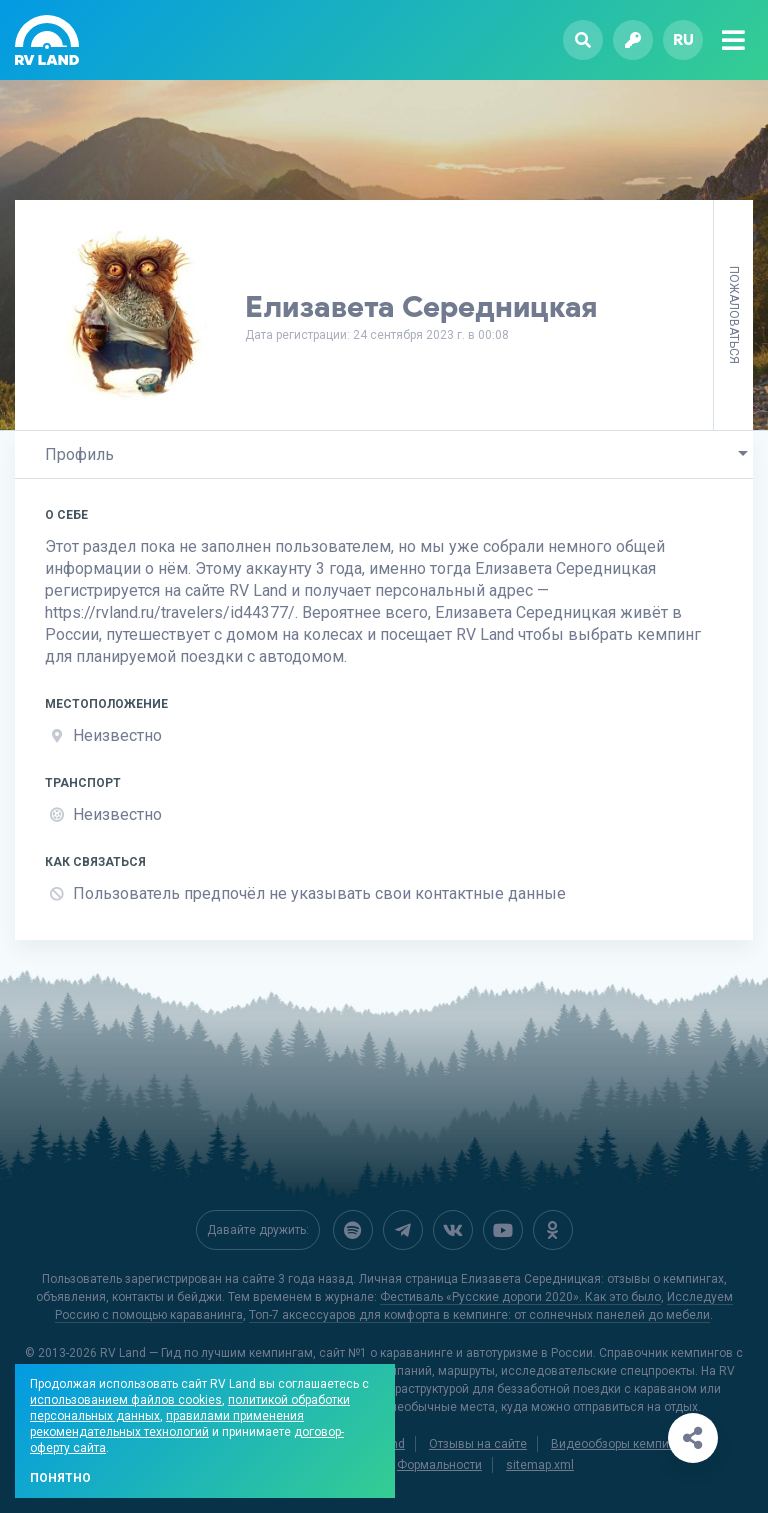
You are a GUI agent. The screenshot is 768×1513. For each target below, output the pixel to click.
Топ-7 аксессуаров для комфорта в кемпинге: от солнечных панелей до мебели (479, 1315)
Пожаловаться (734, 315)
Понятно (60, 1478)
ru (683, 39)
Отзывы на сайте (478, 1444)
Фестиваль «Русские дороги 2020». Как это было (520, 1297)
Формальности (439, 1465)
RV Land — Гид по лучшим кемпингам (206, 1353)
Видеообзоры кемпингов (623, 1444)
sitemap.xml (540, 1465)
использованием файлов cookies (126, 1400)
